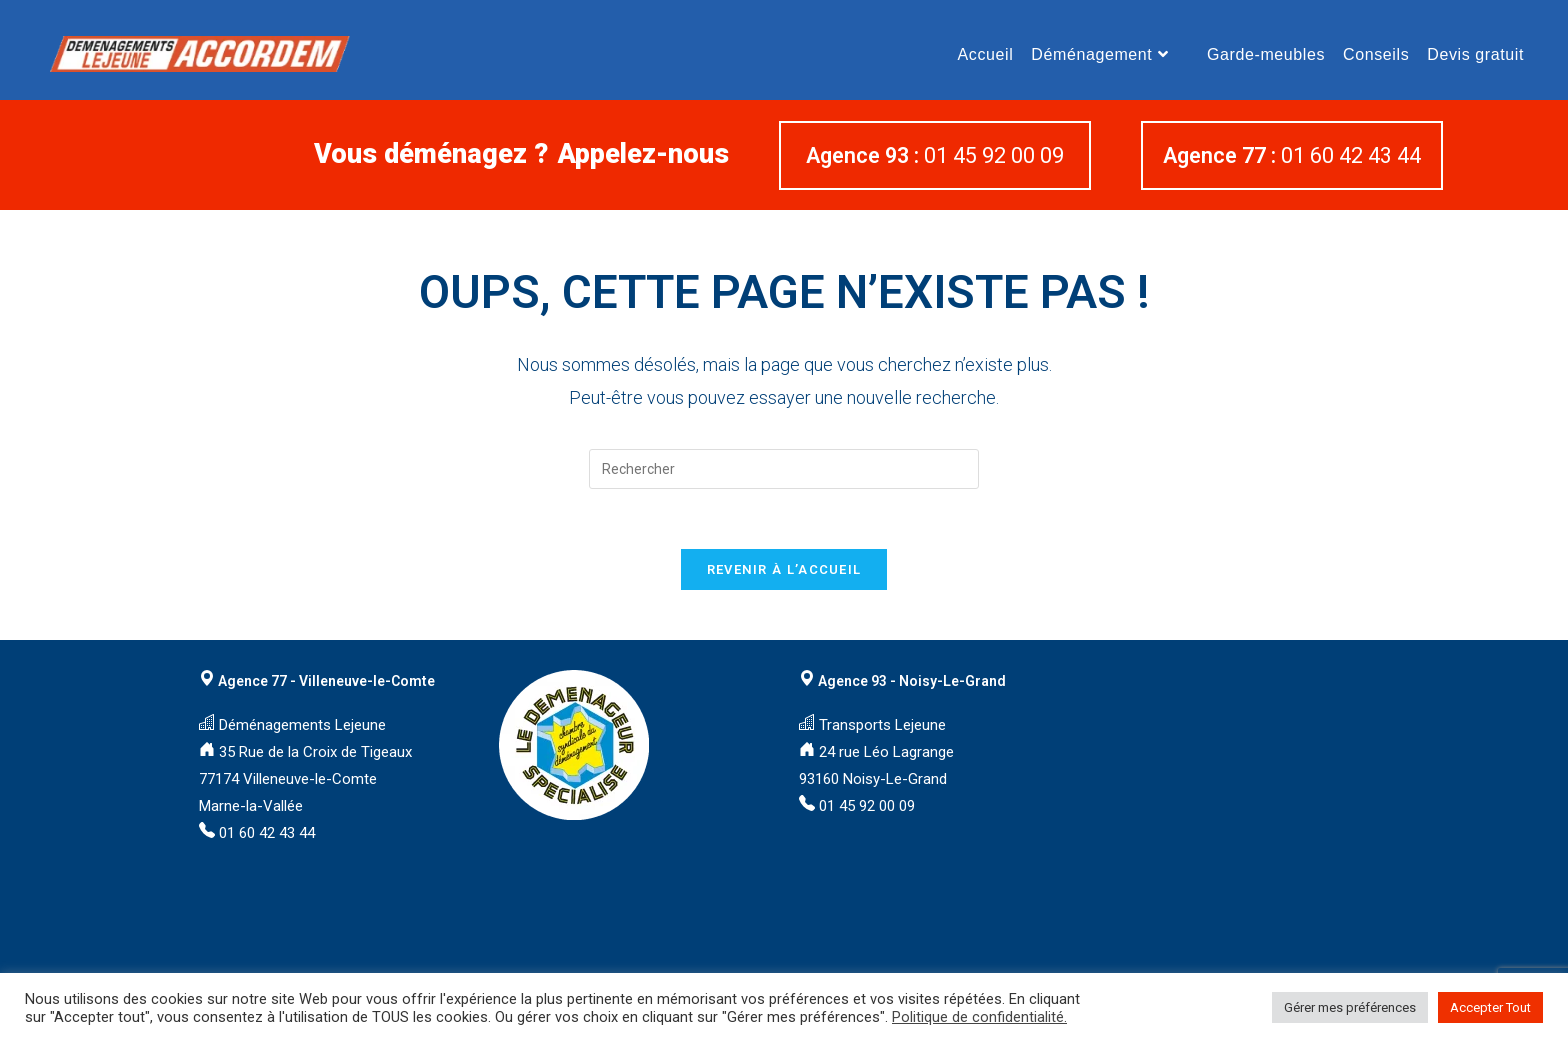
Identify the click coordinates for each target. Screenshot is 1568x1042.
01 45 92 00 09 (935, 155)
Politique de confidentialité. (979, 1017)
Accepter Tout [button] (1490, 1007)
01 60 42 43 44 (1292, 155)
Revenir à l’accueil (784, 569)
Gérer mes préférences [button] (1350, 1007)
